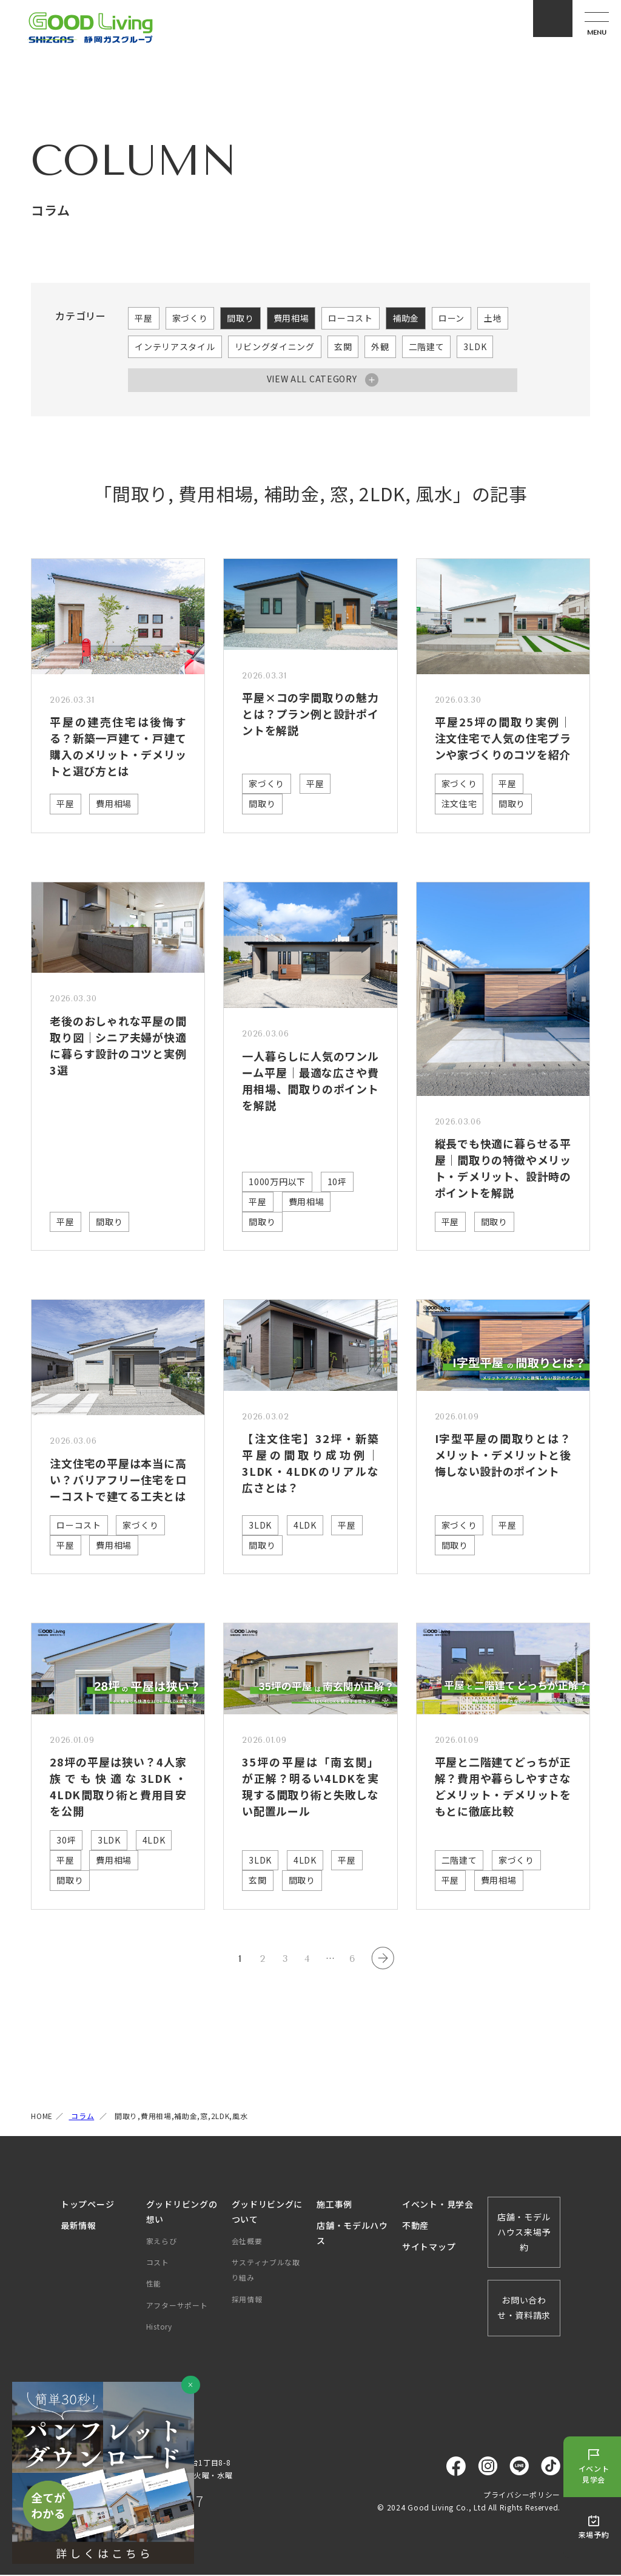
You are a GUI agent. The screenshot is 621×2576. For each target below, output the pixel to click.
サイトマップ (428, 2248)
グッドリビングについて (267, 2212)
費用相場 (291, 318)
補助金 (405, 318)
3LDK (474, 346)
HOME (42, 2117)
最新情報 (78, 2226)
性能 (153, 2285)
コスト (157, 2263)
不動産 (415, 2226)
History (159, 2327)
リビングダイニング (275, 346)
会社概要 (247, 2242)
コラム (81, 2117)
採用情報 (247, 2300)
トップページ (87, 2205)
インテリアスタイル (175, 346)
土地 (493, 318)
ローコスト (350, 318)
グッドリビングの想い (182, 2212)
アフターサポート (177, 2306)
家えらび (161, 2242)
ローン (451, 318)
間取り (240, 318)
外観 (380, 346)
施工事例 (334, 2205)
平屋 (143, 318)
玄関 (343, 346)
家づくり (190, 318)
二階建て (427, 346)
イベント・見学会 (438, 2205)
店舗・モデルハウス (352, 2234)
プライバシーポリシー (521, 2495)
